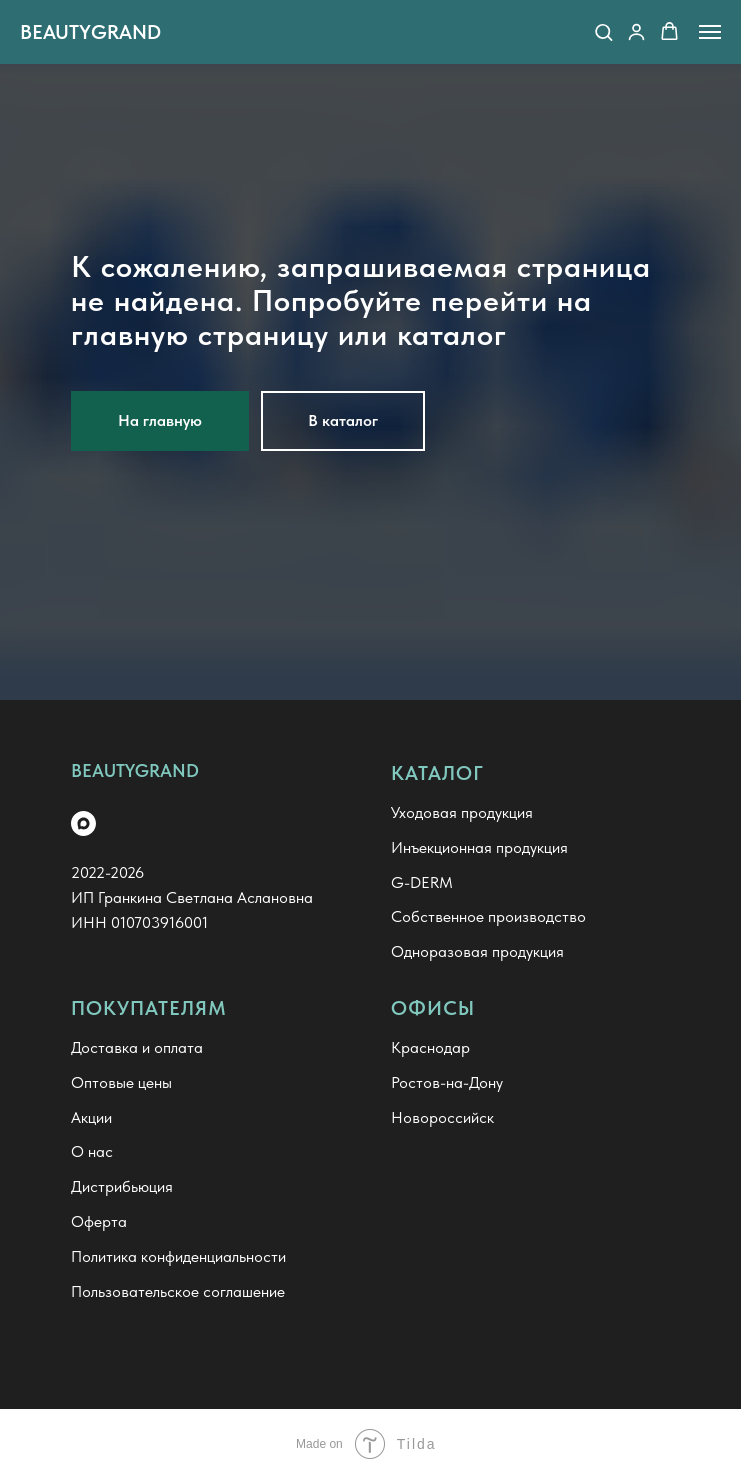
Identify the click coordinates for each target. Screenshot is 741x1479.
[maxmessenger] (83, 823)
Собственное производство (488, 916)
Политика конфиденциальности (178, 1256)
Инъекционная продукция (479, 847)
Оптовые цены (121, 1082)
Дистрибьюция (122, 1186)
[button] (603, 31)
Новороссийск (442, 1117)
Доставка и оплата (137, 1047)
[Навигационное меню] (710, 32)
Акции (91, 1117)
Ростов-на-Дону (447, 1082)
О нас (92, 1151)
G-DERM (422, 882)
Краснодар (430, 1047)
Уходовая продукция (462, 812)
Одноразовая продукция (477, 951)
